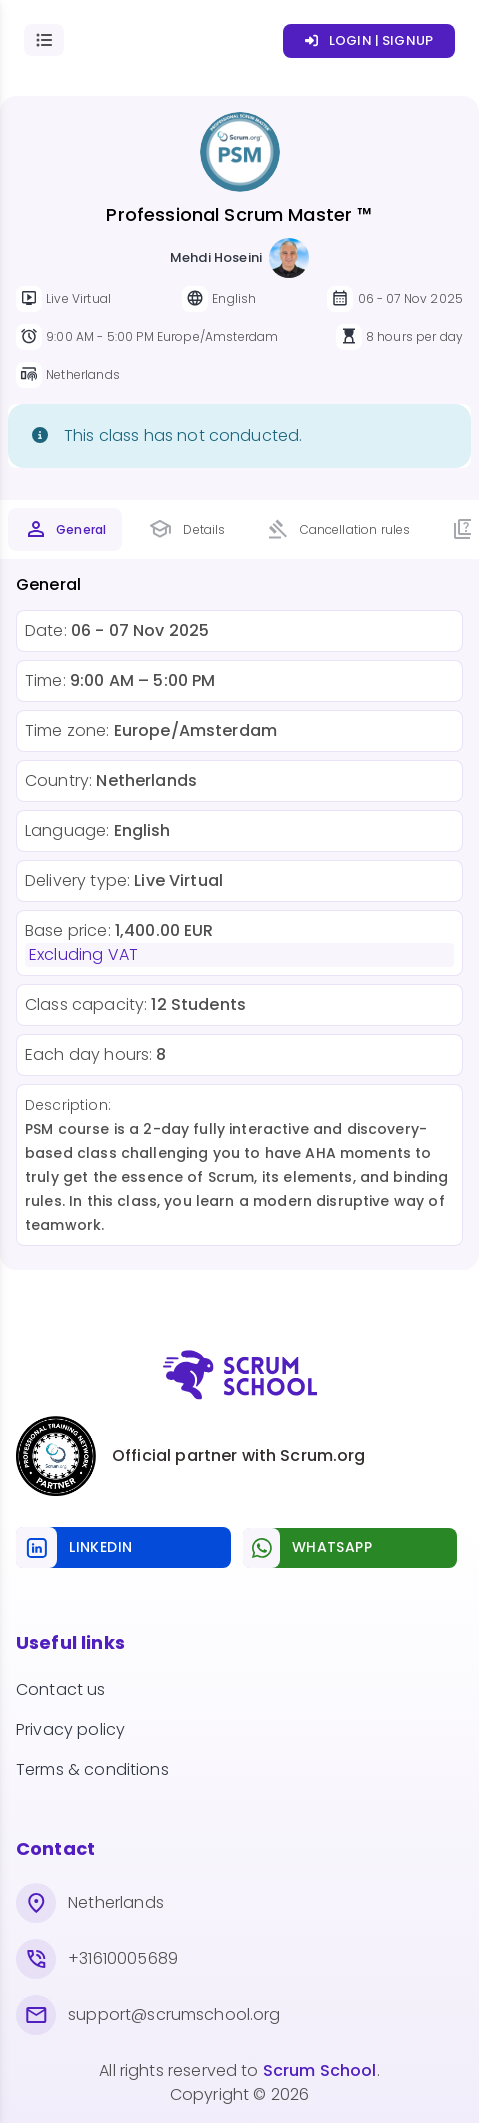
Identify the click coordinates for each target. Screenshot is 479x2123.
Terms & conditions (92, 1769)
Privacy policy (70, 1729)
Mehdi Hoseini (216, 257)
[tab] (65, 529)
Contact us (61, 1689)
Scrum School (320, 2070)
